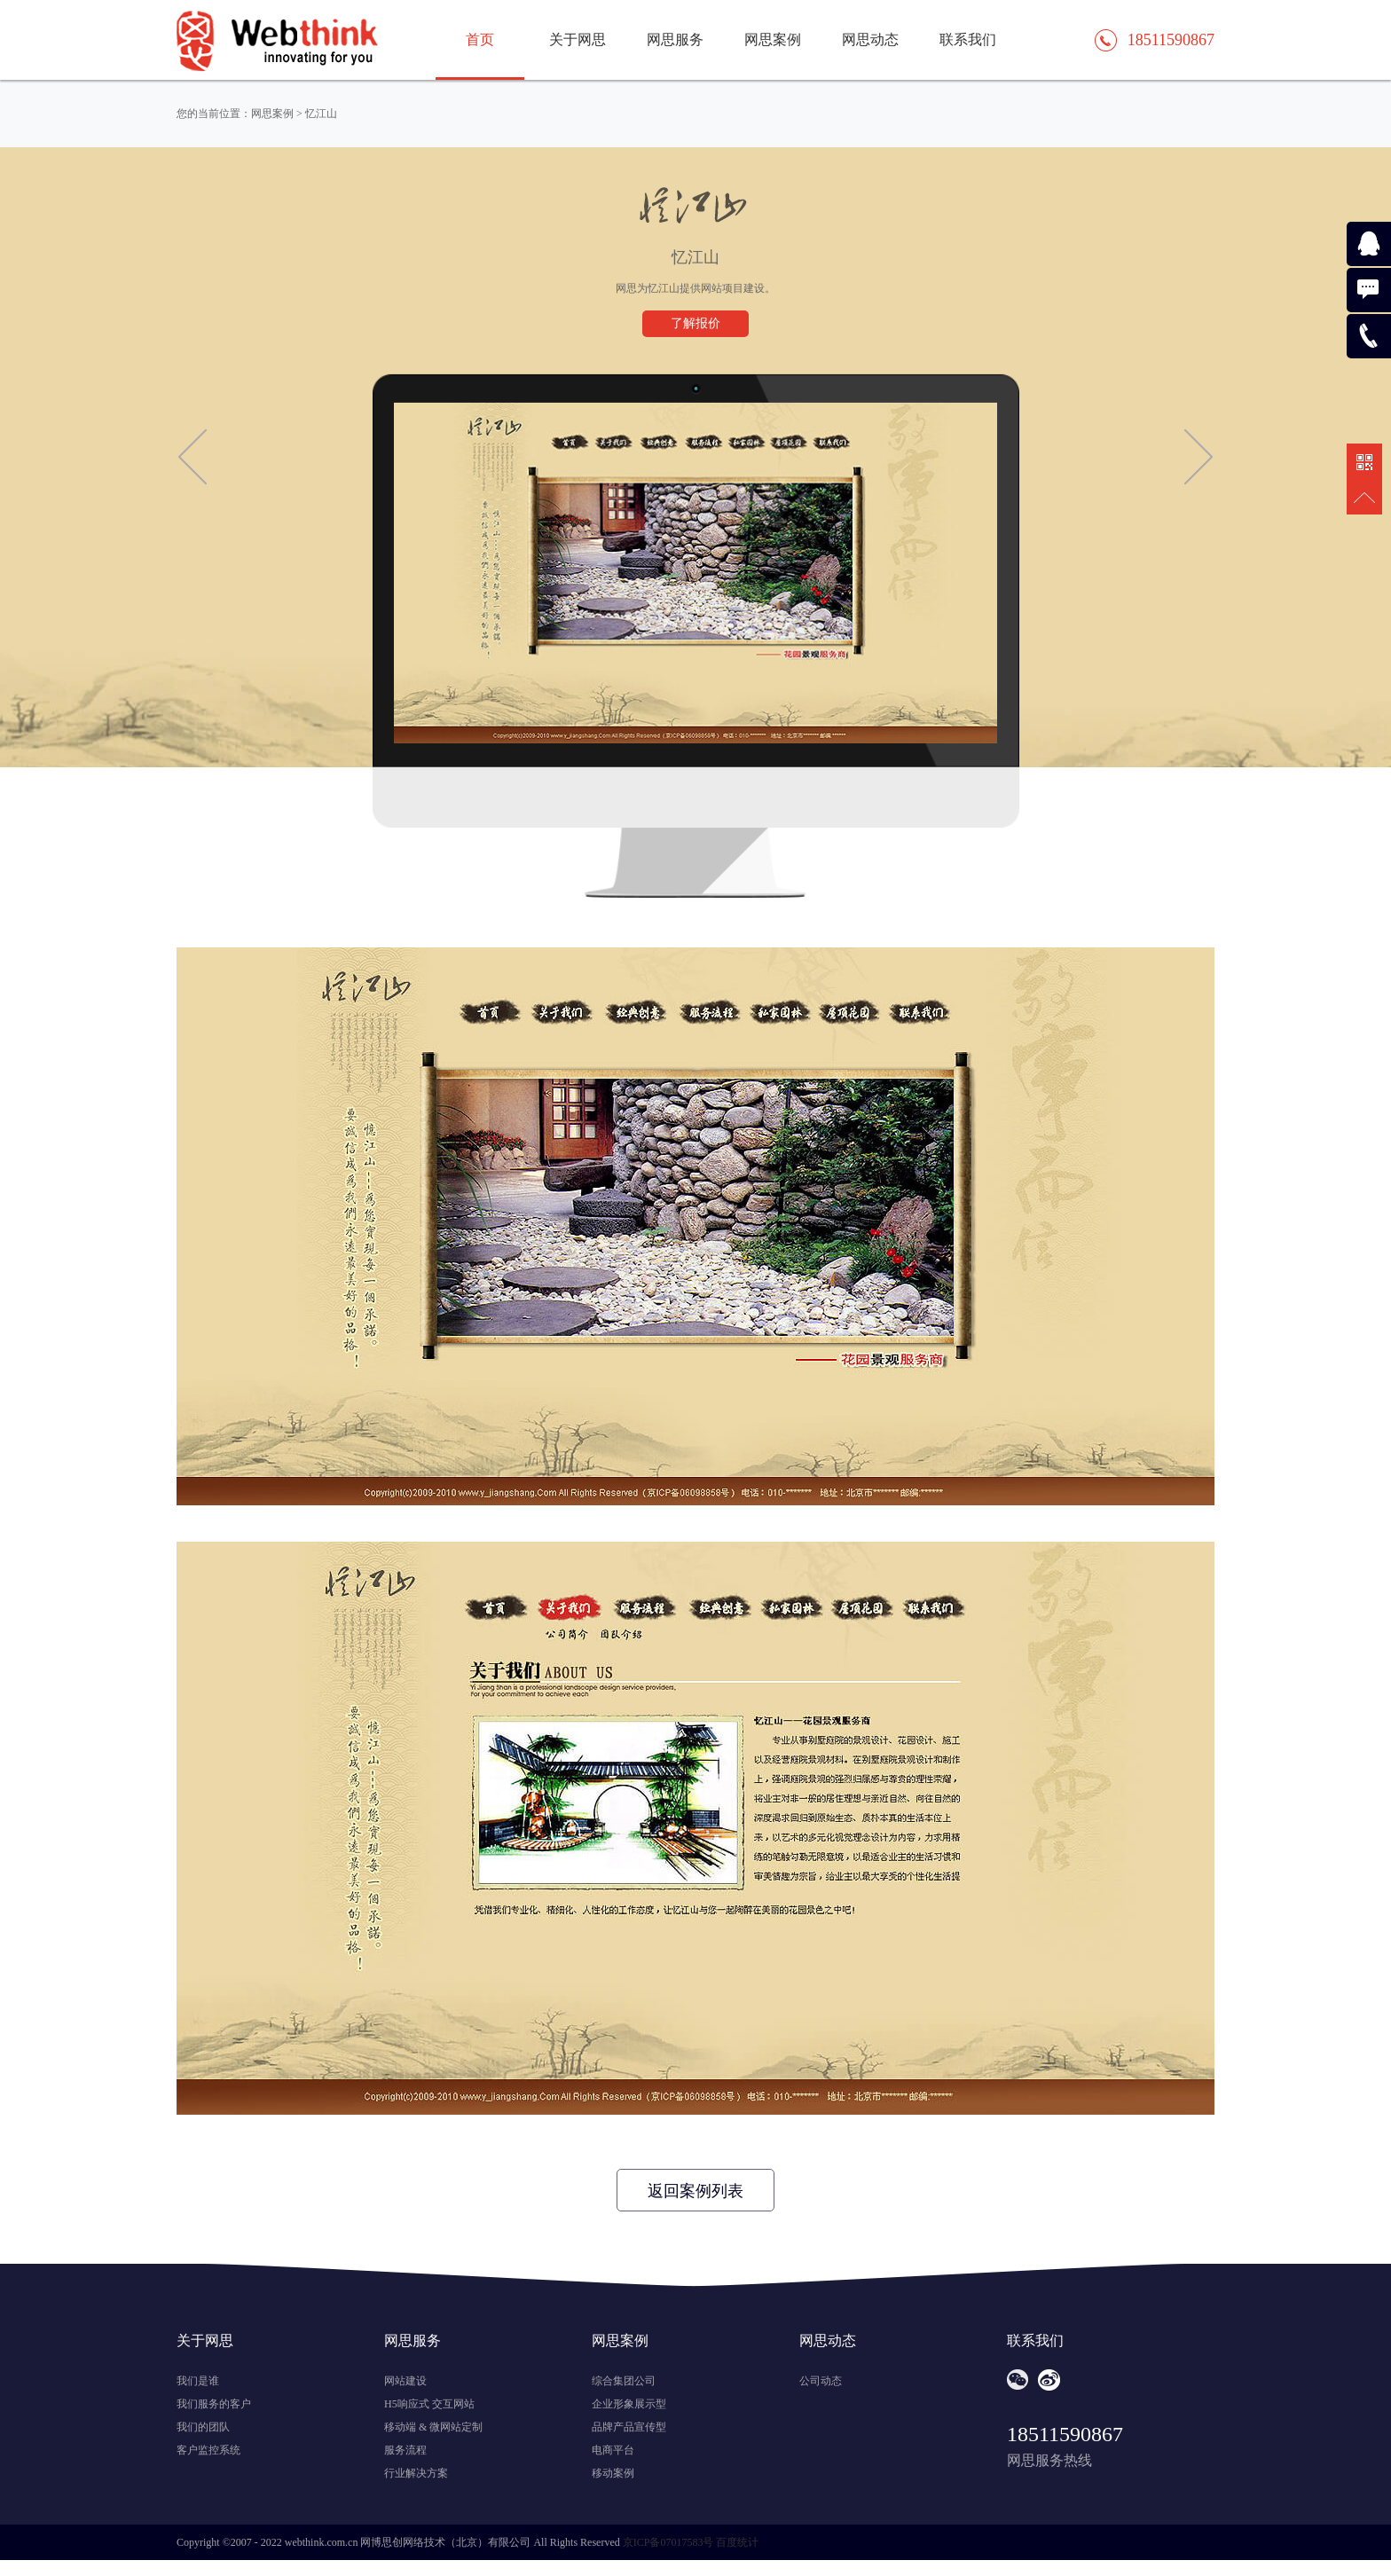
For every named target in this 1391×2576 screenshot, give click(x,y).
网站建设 (405, 2381)
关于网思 (577, 39)
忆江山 (321, 113)
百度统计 (737, 2542)
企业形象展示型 (629, 2404)
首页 (480, 39)
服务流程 (405, 2450)
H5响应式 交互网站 (429, 2404)
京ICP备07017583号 (668, 2542)
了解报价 (695, 323)
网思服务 (675, 39)
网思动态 (870, 39)
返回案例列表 (695, 2191)
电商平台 (613, 2450)
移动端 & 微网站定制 (433, 2427)
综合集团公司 (624, 2381)
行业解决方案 (416, 2473)
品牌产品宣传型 (629, 2427)
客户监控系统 (208, 2450)
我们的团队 (203, 2427)
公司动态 (820, 2381)
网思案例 (772, 39)
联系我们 (967, 39)
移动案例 (613, 2473)
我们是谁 (198, 2381)
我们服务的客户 (214, 2404)
